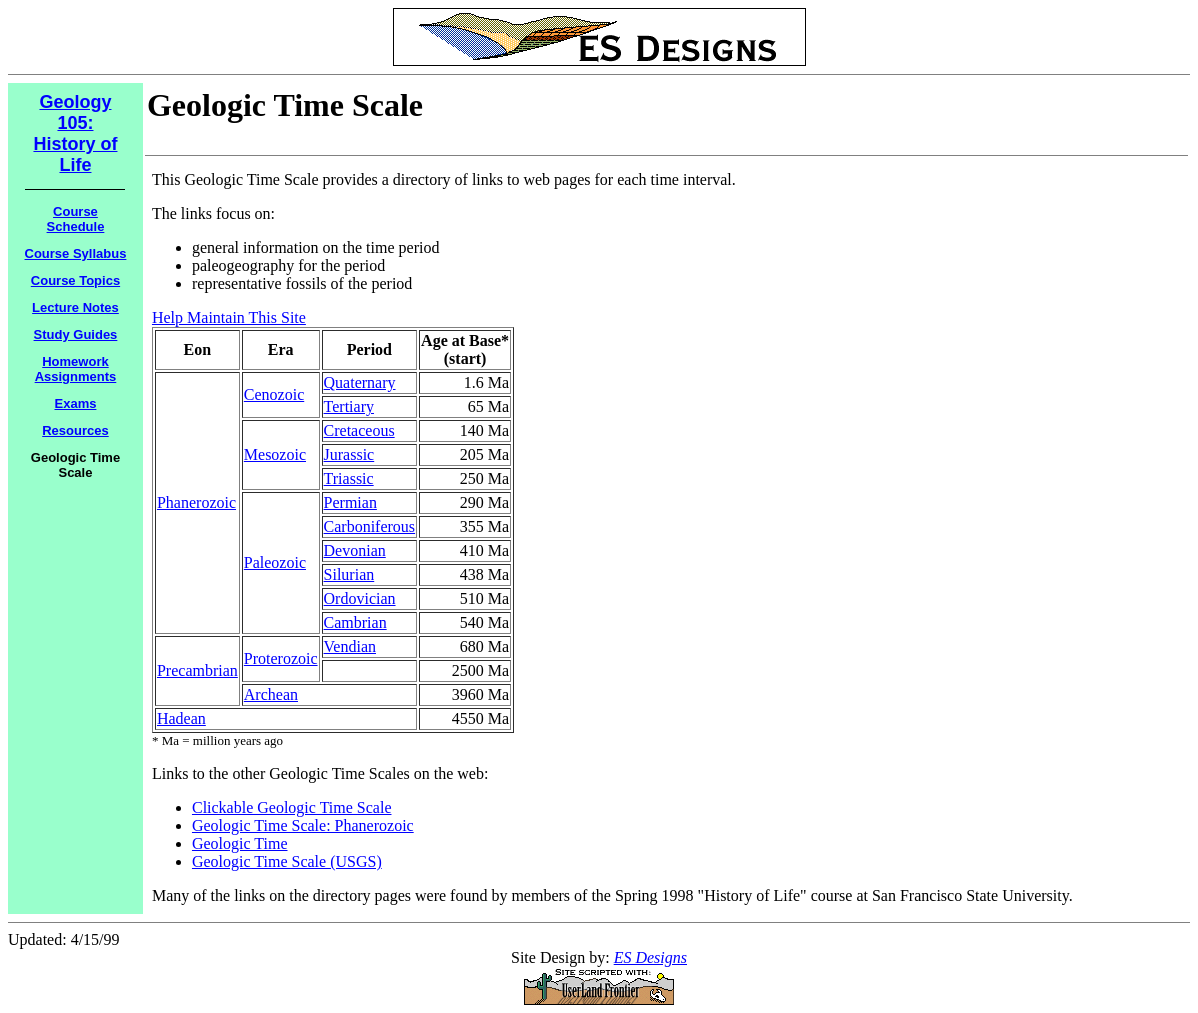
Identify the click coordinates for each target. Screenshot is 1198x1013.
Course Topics (75, 280)
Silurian (349, 574)
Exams (76, 403)
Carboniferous (370, 526)
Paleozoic (275, 562)
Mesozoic (275, 454)
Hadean (181, 718)
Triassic (349, 478)
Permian (350, 502)
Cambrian (355, 622)
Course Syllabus (76, 253)
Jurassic (349, 454)
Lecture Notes (75, 307)
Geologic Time (240, 843)
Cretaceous (359, 430)
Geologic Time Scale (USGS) (287, 861)
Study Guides (76, 334)
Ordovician (360, 598)
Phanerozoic (196, 502)
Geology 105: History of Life (75, 133)
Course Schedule (76, 219)
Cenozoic (274, 394)
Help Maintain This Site (229, 317)
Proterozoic (281, 658)
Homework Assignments (76, 369)
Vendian (350, 646)
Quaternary (360, 382)
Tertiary (349, 406)
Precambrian (197, 670)
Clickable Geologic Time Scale (292, 807)
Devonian (355, 550)
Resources (75, 430)
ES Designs (650, 957)
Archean (271, 694)
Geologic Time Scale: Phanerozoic (303, 825)
